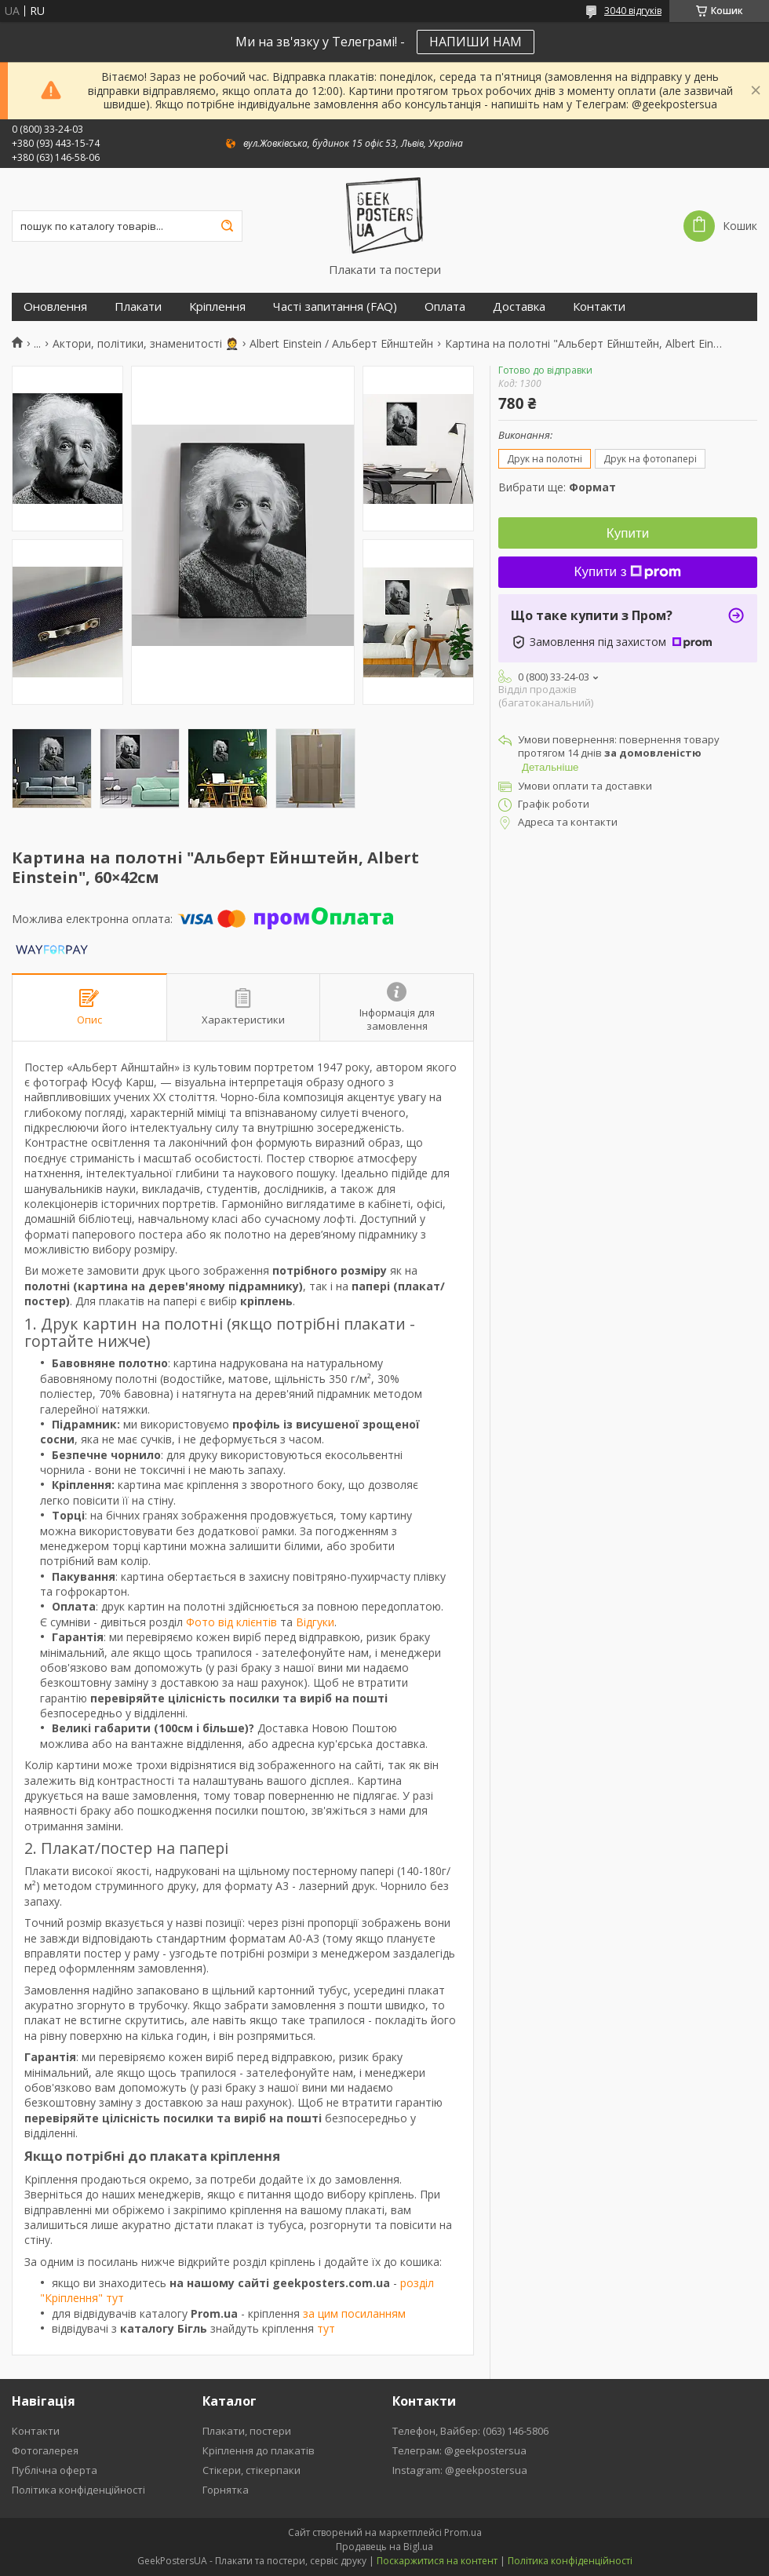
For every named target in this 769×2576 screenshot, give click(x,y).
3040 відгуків (632, 10)
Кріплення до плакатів (258, 2450)
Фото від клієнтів (231, 1622)
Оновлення (55, 306)
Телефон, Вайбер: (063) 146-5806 (470, 2431)
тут (326, 2328)
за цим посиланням (354, 2313)
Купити (628, 533)
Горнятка (225, 2490)
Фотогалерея (45, 2450)
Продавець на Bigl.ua (384, 2546)
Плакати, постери (246, 2431)
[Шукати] (226, 226)
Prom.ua (463, 2532)
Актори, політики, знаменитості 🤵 (146, 344)
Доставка (519, 306)
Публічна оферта (54, 2470)
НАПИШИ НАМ (475, 41)
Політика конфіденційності (78, 2490)
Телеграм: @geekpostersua (459, 2450)
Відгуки (315, 1622)
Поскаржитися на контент (437, 2560)
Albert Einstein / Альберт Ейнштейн (341, 344)
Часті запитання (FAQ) (335, 306)
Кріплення (217, 306)
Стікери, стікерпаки (251, 2470)
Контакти (599, 306)
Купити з (628, 571)
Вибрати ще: (557, 487)
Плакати (138, 306)
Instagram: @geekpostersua (459, 2470)
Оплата (445, 306)
